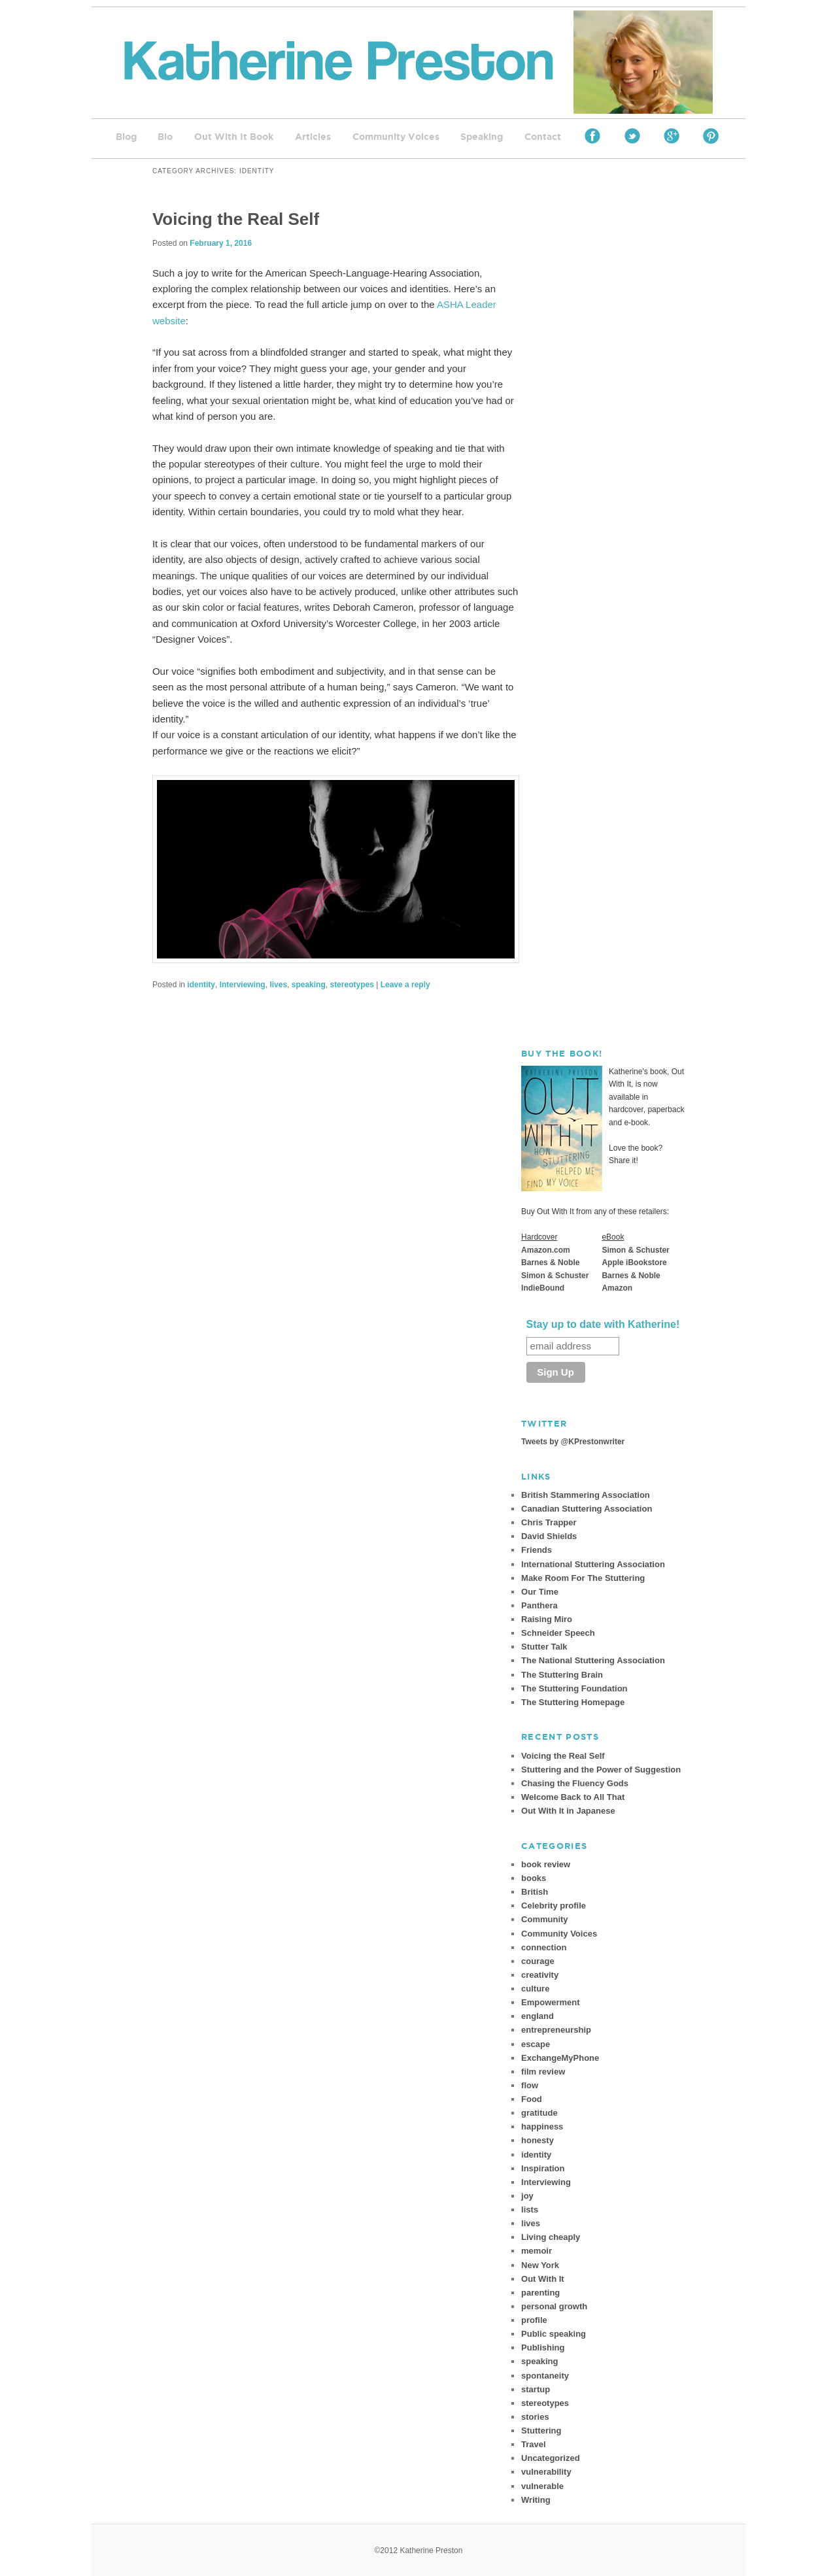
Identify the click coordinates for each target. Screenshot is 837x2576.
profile (534, 2320)
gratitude (539, 2113)
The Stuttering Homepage (572, 1702)
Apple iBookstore (634, 1262)
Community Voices (395, 136)
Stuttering (541, 2430)
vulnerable (542, 2486)
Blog (126, 136)
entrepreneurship (556, 2030)
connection (543, 1947)
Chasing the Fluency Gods (574, 1783)
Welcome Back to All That (572, 1797)
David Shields (549, 1536)
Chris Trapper (549, 1522)
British (534, 1892)
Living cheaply (550, 2237)
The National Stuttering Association (593, 1660)
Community (544, 1919)
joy (527, 2196)
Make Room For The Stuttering (583, 1578)
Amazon (617, 1288)
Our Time (539, 1592)
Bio (165, 136)
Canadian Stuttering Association (586, 1509)
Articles (313, 136)
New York (540, 2265)
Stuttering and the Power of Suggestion (601, 1769)
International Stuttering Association (593, 1564)
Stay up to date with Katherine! (603, 1324)
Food (531, 2099)
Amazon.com (545, 1250)
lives (278, 984)
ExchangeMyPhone (560, 2058)
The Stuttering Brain (562, 1675)
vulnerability (546, 2472)
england (537, 2016)
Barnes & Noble (550, 1262)
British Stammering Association (585, 1495)
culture (535, 1988)
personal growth (554, 2306)
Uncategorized (550, 2458)
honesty (537, 2140)
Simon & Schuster (555, 1275)
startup (535, 2389)
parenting (540, 2292)
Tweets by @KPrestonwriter (572, 1441)
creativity (539, 1975)
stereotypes (351, 984)
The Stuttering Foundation (574, 1688)
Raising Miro (546, 1619)
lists (529, 2209)
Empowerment (550, 2002)
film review (543, 2071)
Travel (533, 2444)
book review (545, 1864)
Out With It (542, 2279)
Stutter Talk (544, 1647)
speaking (309, 984)
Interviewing (242, 984)
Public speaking (553, 2334)
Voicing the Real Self (235, 219)
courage (538, 1961)
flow (529, 2085)
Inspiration (542, 2168)
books (533, 1878)
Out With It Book (233, 136)
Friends (536, 1550)
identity (201, 984)
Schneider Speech (558, 1633)
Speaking (481, 136)
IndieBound (542, 1288)
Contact (542, 136)
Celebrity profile (553, 1905)
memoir (536, 2251)
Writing (536, 2500)
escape (535, 2044)
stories (535, 2417)
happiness (542, 2126)
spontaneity (545, 2376)
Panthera (539, 1605)
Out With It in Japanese (568, 1811)
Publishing (542, 2347)
